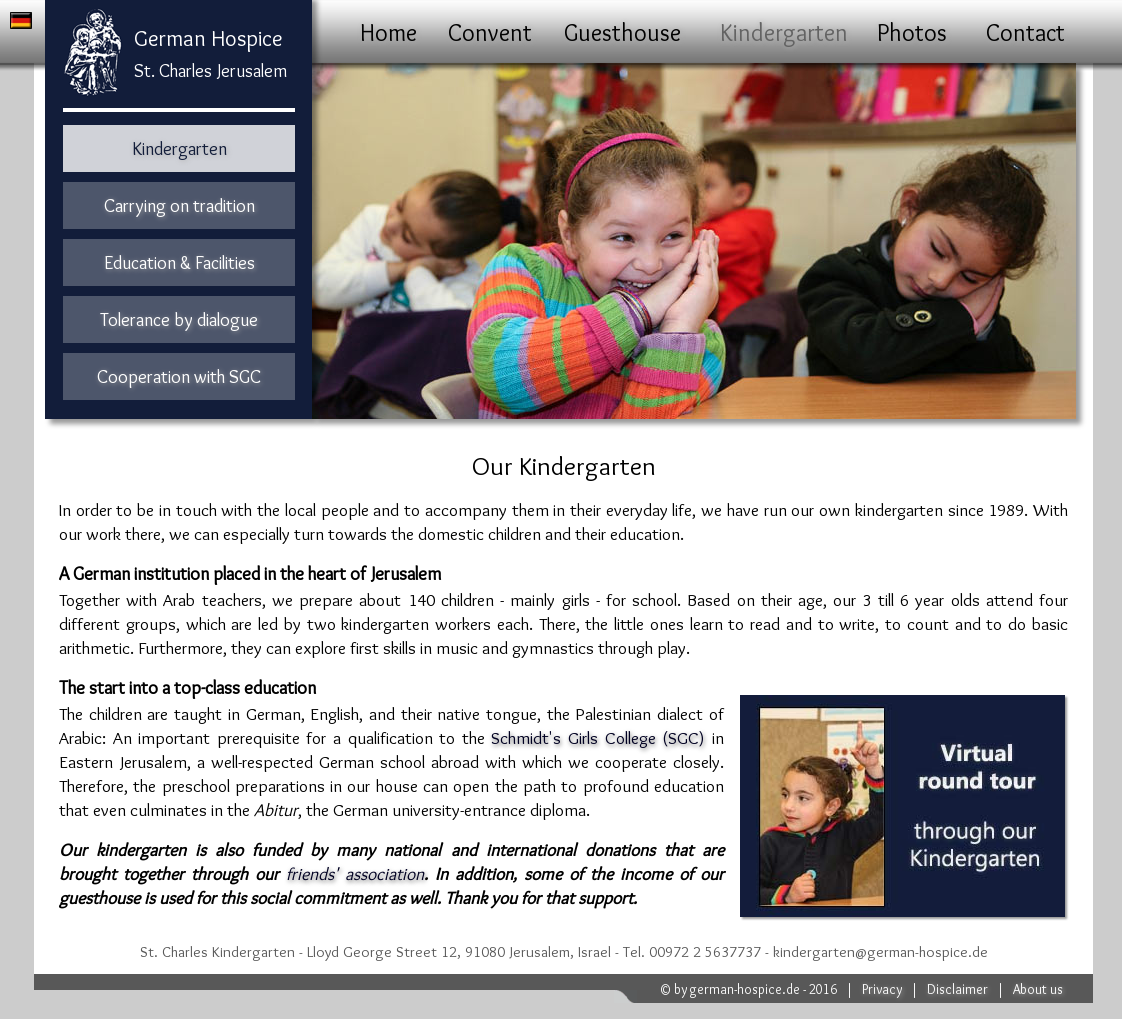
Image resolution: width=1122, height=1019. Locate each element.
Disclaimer (957, 989)
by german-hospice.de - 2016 (755, 989)
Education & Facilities (179, 262)
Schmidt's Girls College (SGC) (598, 737)
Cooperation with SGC (179, 376)
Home (388, 32)
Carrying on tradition (179, 205)
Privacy (882, 989)
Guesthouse (622, 32)
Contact (1025, 32)
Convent (490, 32)
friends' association (355, 873)
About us (1038, 989)
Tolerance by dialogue (179, 319)
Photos (912, 32)
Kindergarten (784, 32)
